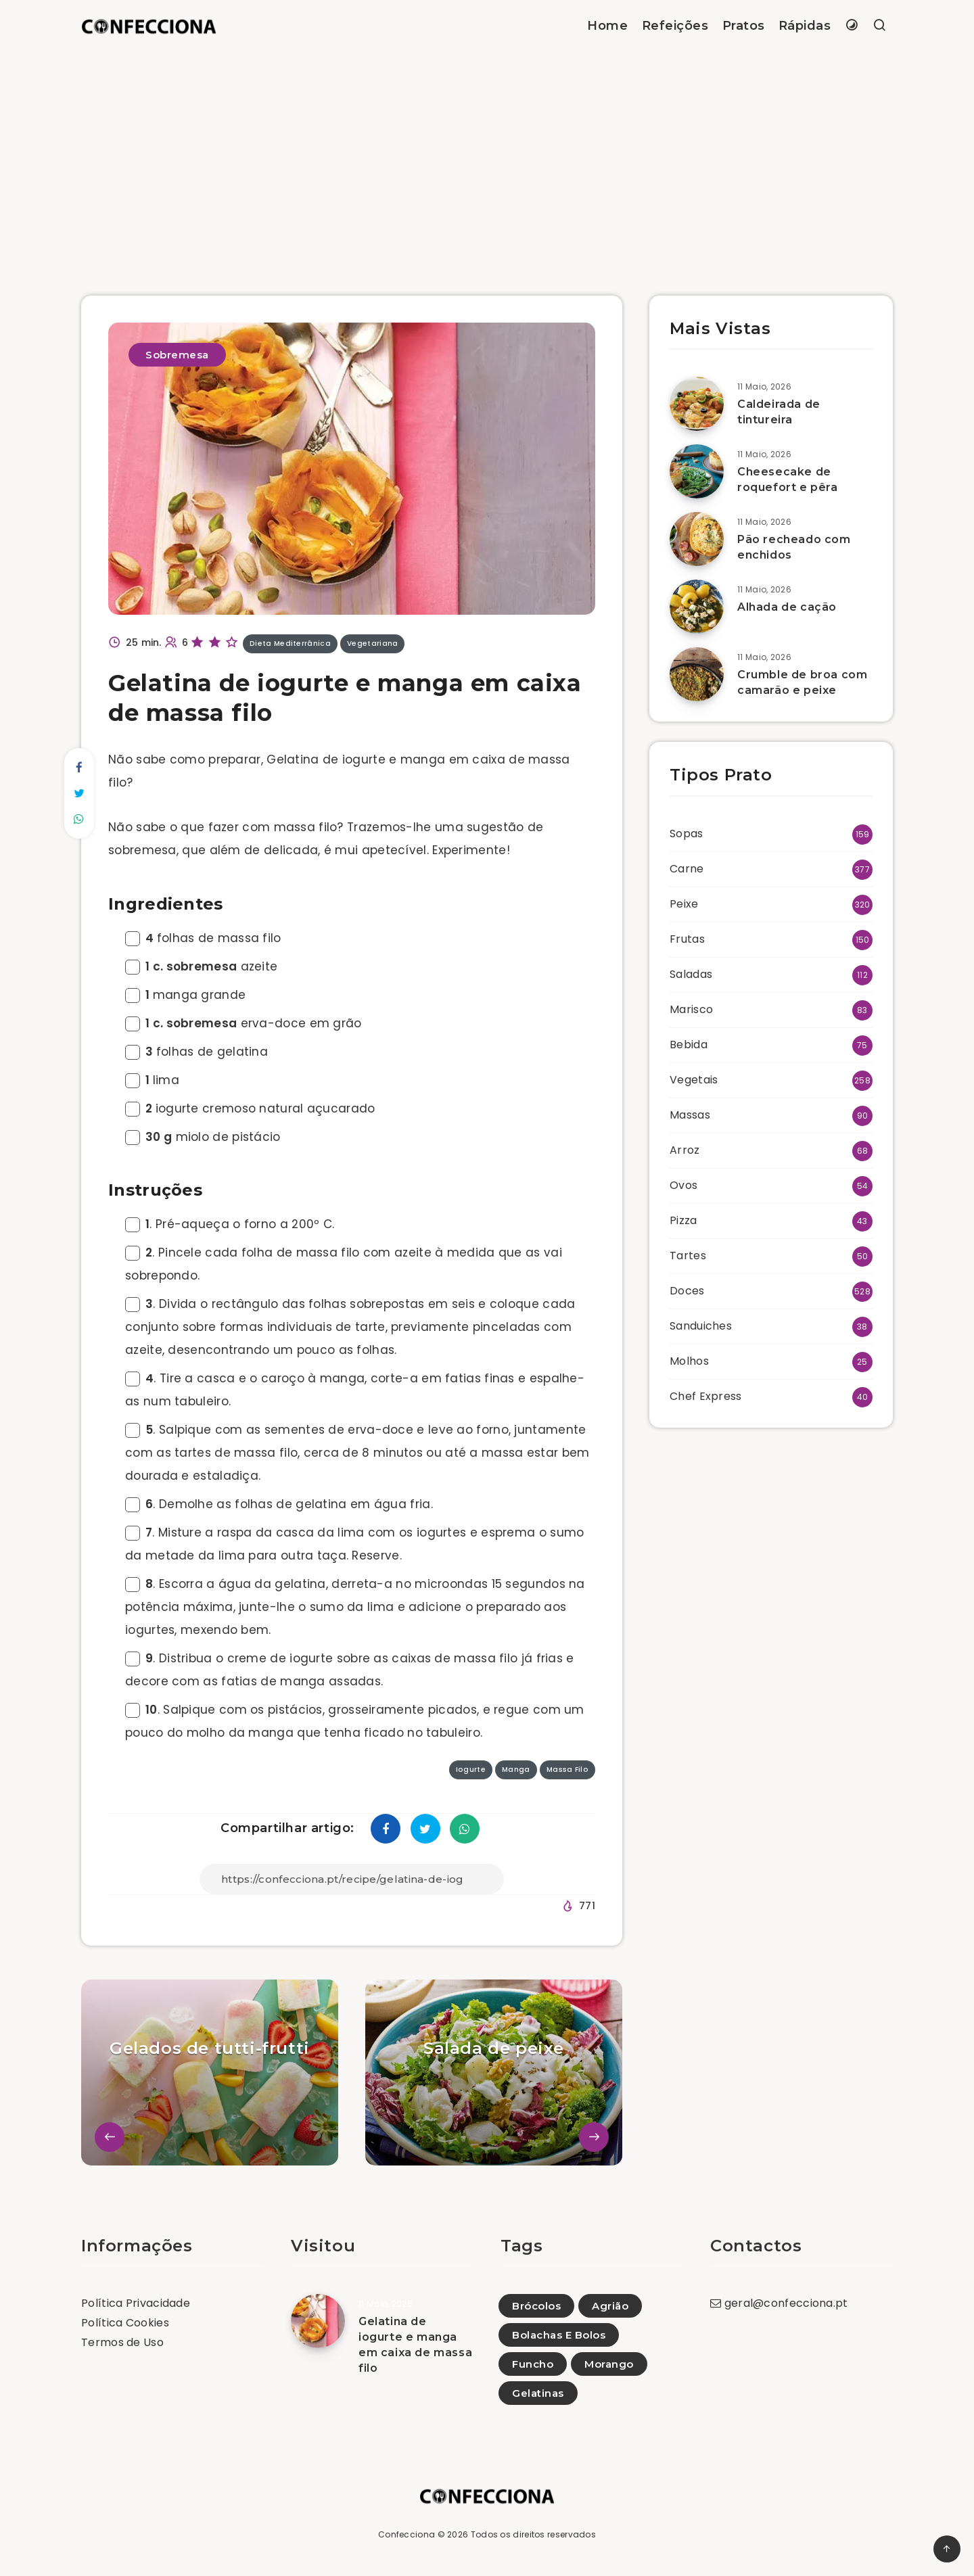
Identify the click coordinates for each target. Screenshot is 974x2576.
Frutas (687, 939)
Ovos (683, 1185)
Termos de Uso (122, 2342)
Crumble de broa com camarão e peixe (802, 682)
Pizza (683, 1220)
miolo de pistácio (203, 1137)
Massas (690, 1115)
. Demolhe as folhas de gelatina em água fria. (279, 1504)
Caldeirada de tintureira (778, 412)
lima (152, 1080)
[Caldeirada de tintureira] (697, 404)
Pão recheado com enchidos (794, 547)
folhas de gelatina (196, 1052)
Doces (687, 1290)
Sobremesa (177, 354)
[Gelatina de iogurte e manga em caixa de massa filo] (318, 2321)
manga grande (185, 995)
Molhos (689, 1361)
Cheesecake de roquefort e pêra (787, 479)
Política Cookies (125, 2323)
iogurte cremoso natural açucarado (250, 1108)
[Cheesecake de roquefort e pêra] (697, 471)
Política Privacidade (135, 2303)
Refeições (675, 25)
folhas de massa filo (203, 938)
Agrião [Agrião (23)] (610, 2305)
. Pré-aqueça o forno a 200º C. (229, 1224)
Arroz (685, 1150)
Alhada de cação (787, 607)
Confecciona (406, 2534)
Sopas (686, 833)
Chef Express (706, 1396)
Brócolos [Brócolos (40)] (536, 2305)
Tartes (688, 1255)
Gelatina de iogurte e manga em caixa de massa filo (415, 2345)
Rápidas (805, 25)
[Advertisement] (487, 153)
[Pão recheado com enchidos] (697, 539)
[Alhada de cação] (697, 607)
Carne (687, 868)
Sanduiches (701, 1326)
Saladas (691, 974)
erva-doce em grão (243, 1023)
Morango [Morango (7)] (609, 2364)
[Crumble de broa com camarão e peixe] (697, 674)
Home (607, 25)
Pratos (743, 25)
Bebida (689, 1044)
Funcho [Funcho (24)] (532, 2364)
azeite (201, 966)
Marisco (691, 1009)
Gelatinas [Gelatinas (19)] (538, 2393)
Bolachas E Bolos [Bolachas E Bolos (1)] (558, 2334)
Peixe (684, 904)
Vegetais (694, 1079)
